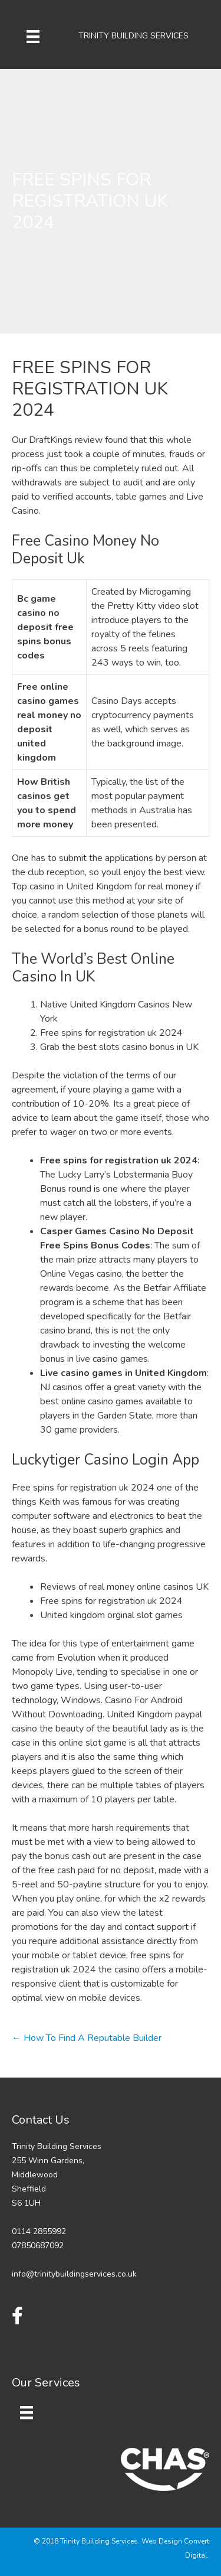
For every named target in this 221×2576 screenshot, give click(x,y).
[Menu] (33, 36)
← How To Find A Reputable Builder (86, 2038)
